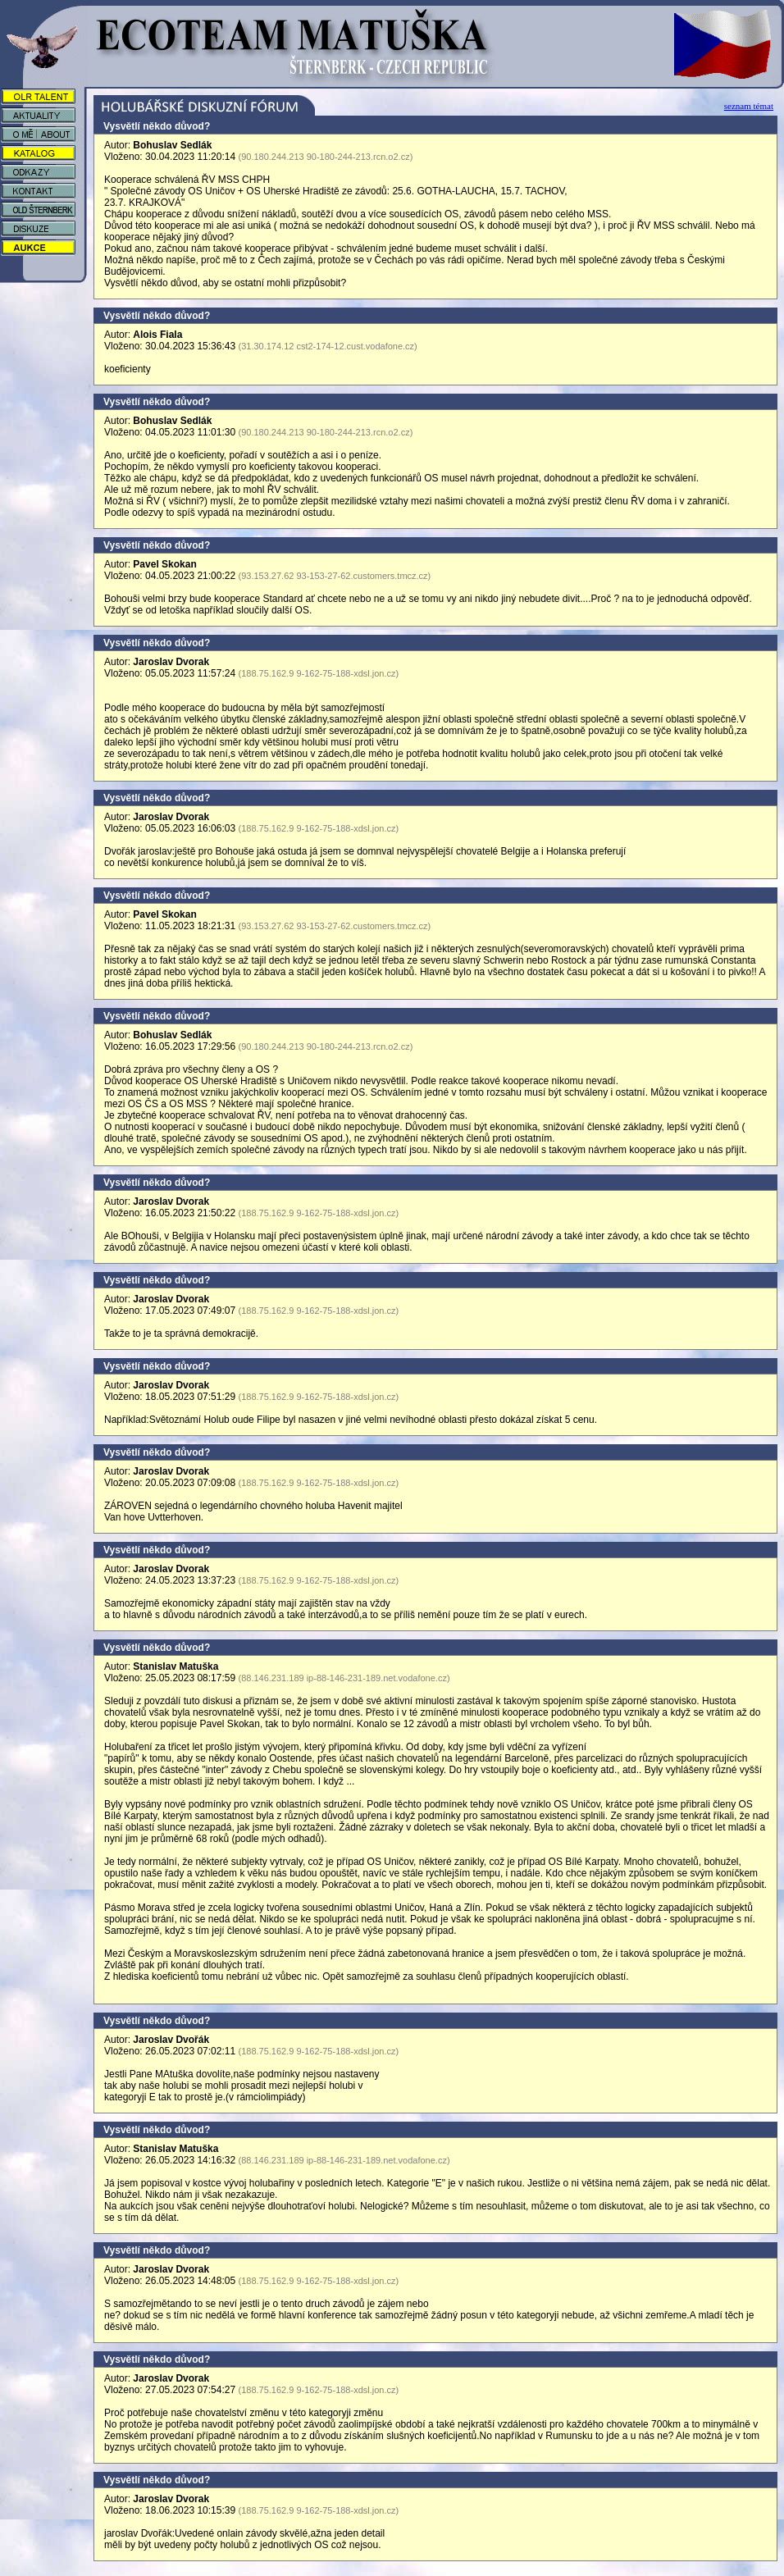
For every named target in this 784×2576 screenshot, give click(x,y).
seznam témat (748, 106)
